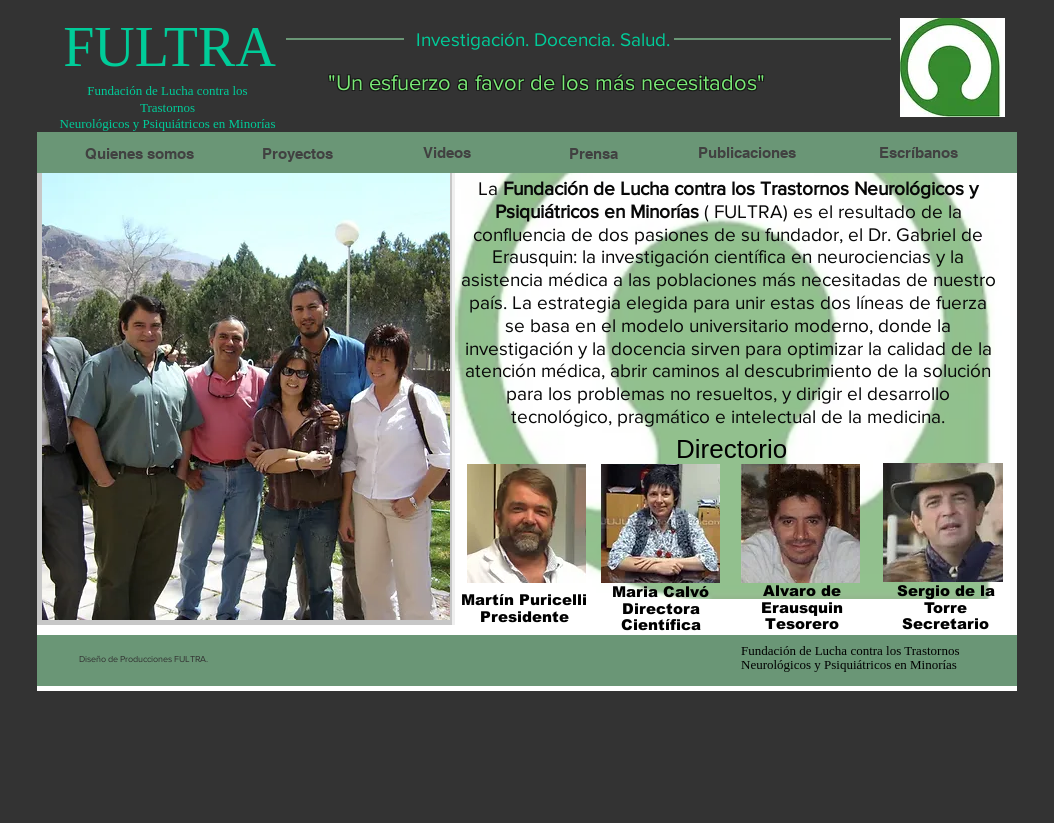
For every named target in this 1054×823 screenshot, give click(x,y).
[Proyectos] (297, 153)
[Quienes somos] (139, 153)
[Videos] (447, 152)
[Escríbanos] (918, 152)
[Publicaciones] (747, 152)
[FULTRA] (169, 47)
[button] (246, 393)
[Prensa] (593, 153)
